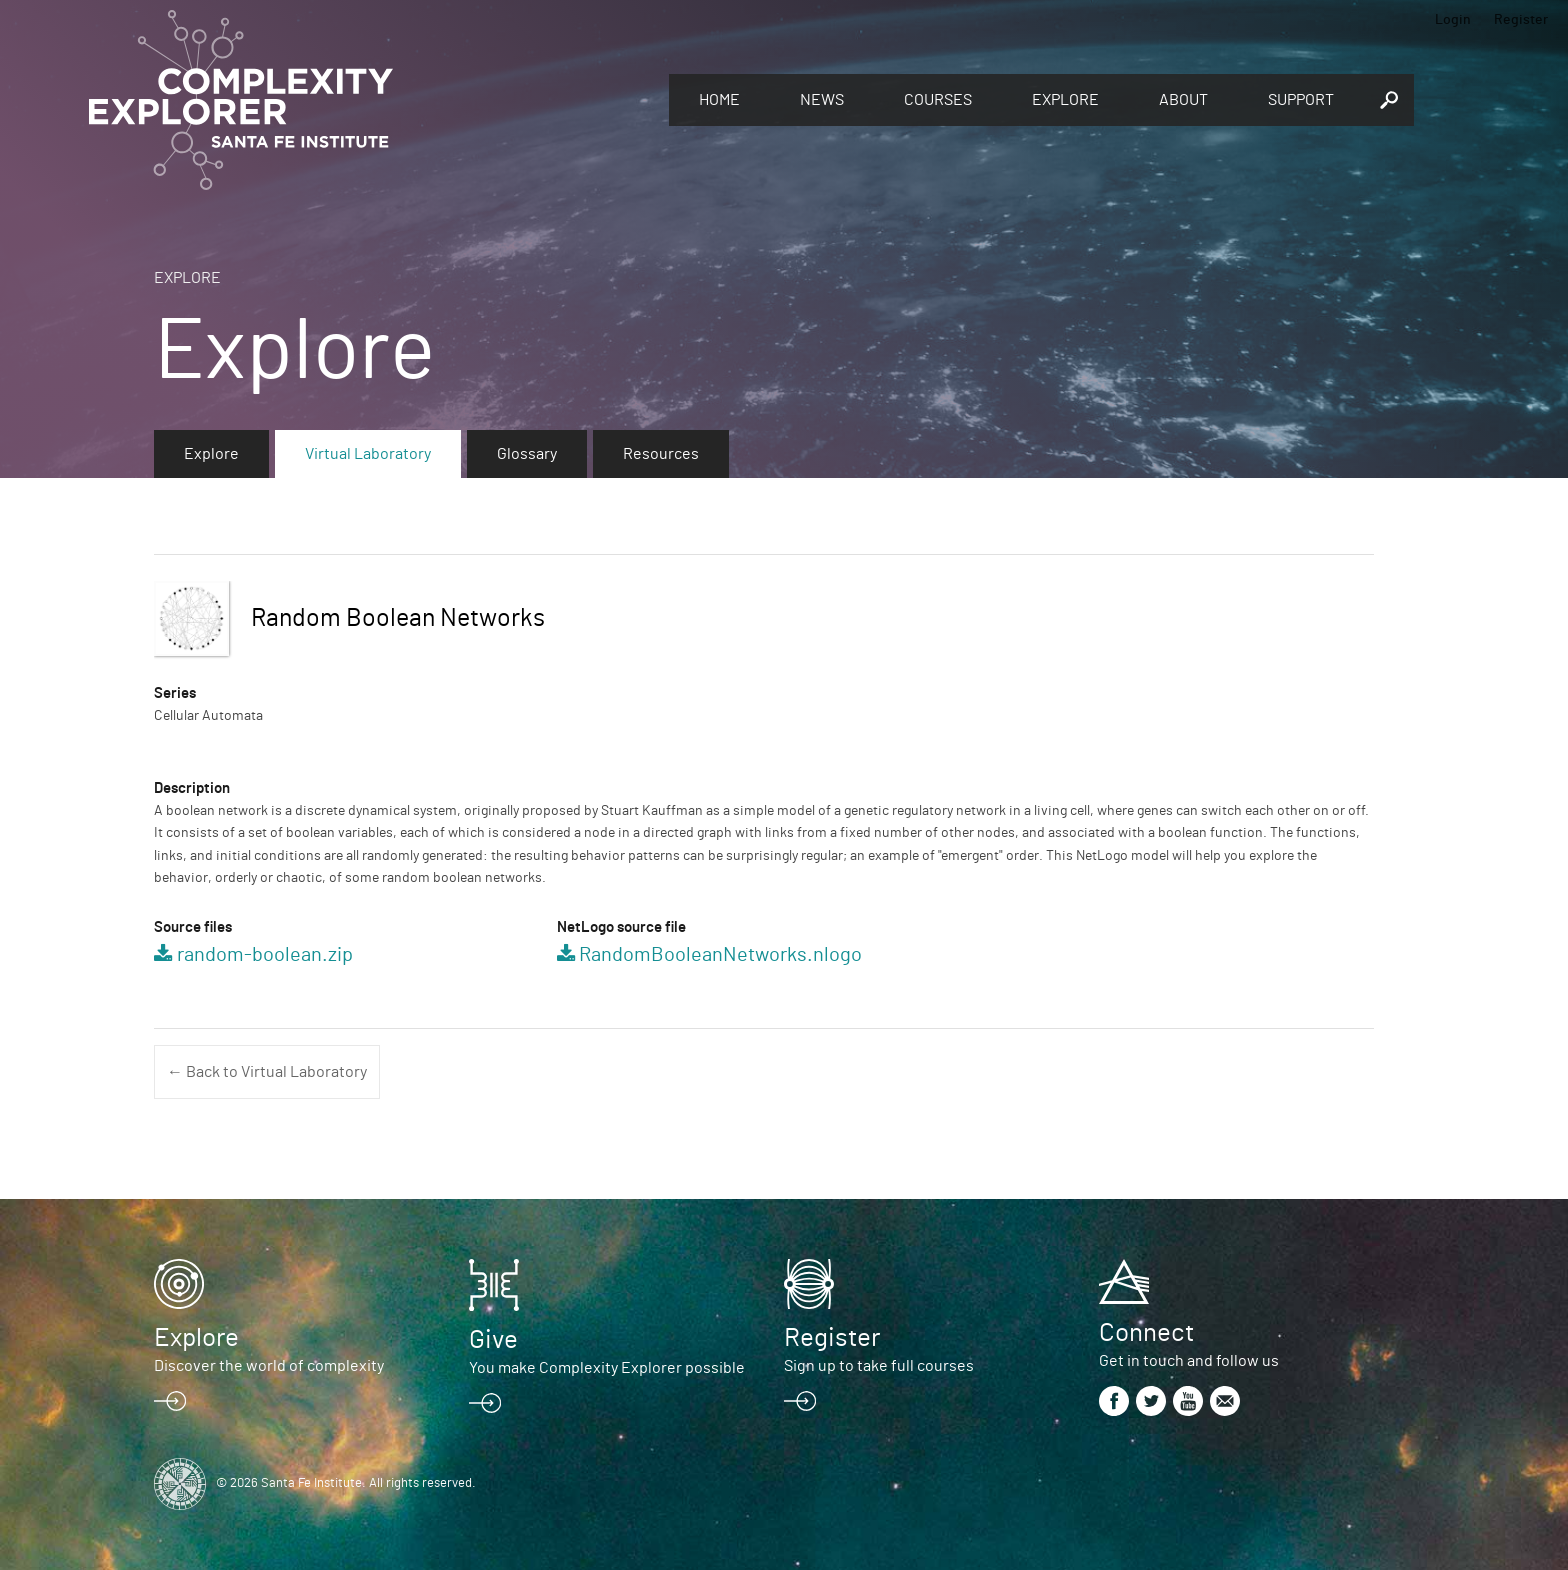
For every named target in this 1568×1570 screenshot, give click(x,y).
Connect (1146, 1333)
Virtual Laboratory (368, 454)
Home (719, 100)
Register (1521, 20)
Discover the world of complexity (269, 1366)
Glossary (527, 454)
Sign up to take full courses (879, 1366)
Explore (1065, 100)
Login (1453, 20)
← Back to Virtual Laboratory (267, 1072)
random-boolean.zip (265, 955)
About (1183, 100)
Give (493, 1340)
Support (1301, 100)
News (822, 100)
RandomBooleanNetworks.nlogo (720, 955)
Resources (661, 454)
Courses (938, 100)
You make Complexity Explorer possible (607, 1368)
